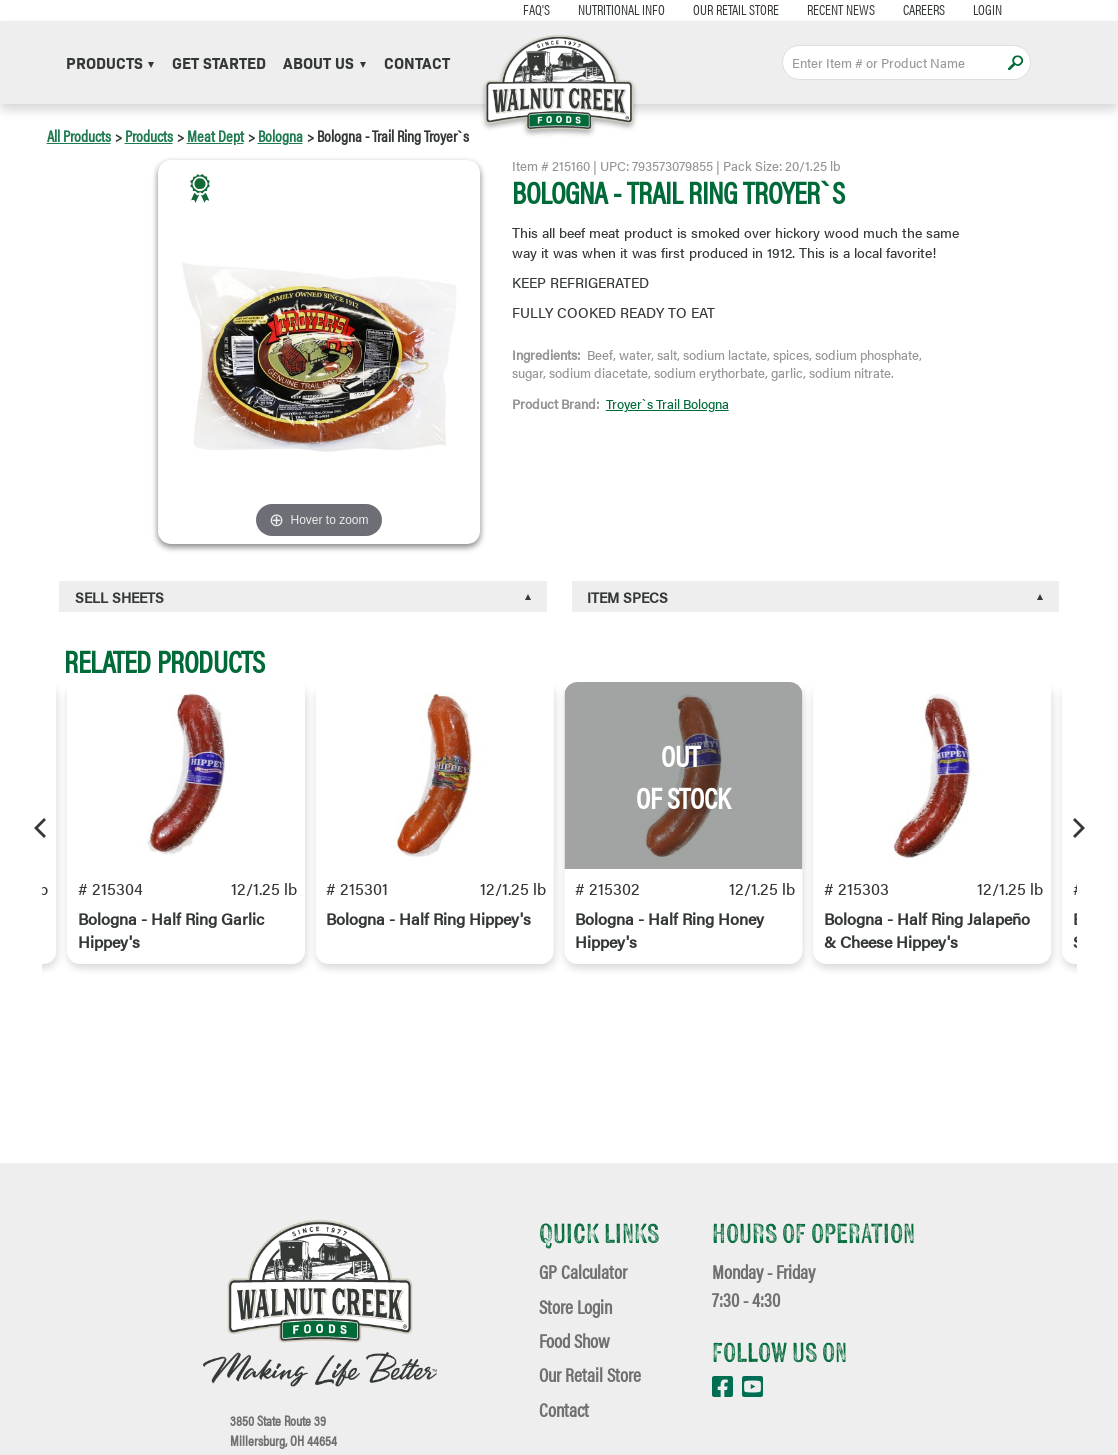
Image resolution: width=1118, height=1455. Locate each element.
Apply (1016, 63)
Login (987, 10)
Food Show (574, 1340)
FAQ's (536, 10)
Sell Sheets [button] (119, 597)
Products (110, 63)
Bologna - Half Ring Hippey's (428, 918)
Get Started (219, 63)
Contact (417, 63)
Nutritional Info (621, 10)
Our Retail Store (736, 10)
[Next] (1077, 828)
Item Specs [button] (627, 597)
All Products (79, 135)
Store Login (575, 1306)
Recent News (841, 10)
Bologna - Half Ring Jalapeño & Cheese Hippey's (927, 930)
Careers (924, 10)
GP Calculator (583, 1271)
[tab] (303, 596)
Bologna (280, 135)
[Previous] (42, 828)
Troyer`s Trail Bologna (667, 404)
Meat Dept (215, 135)
